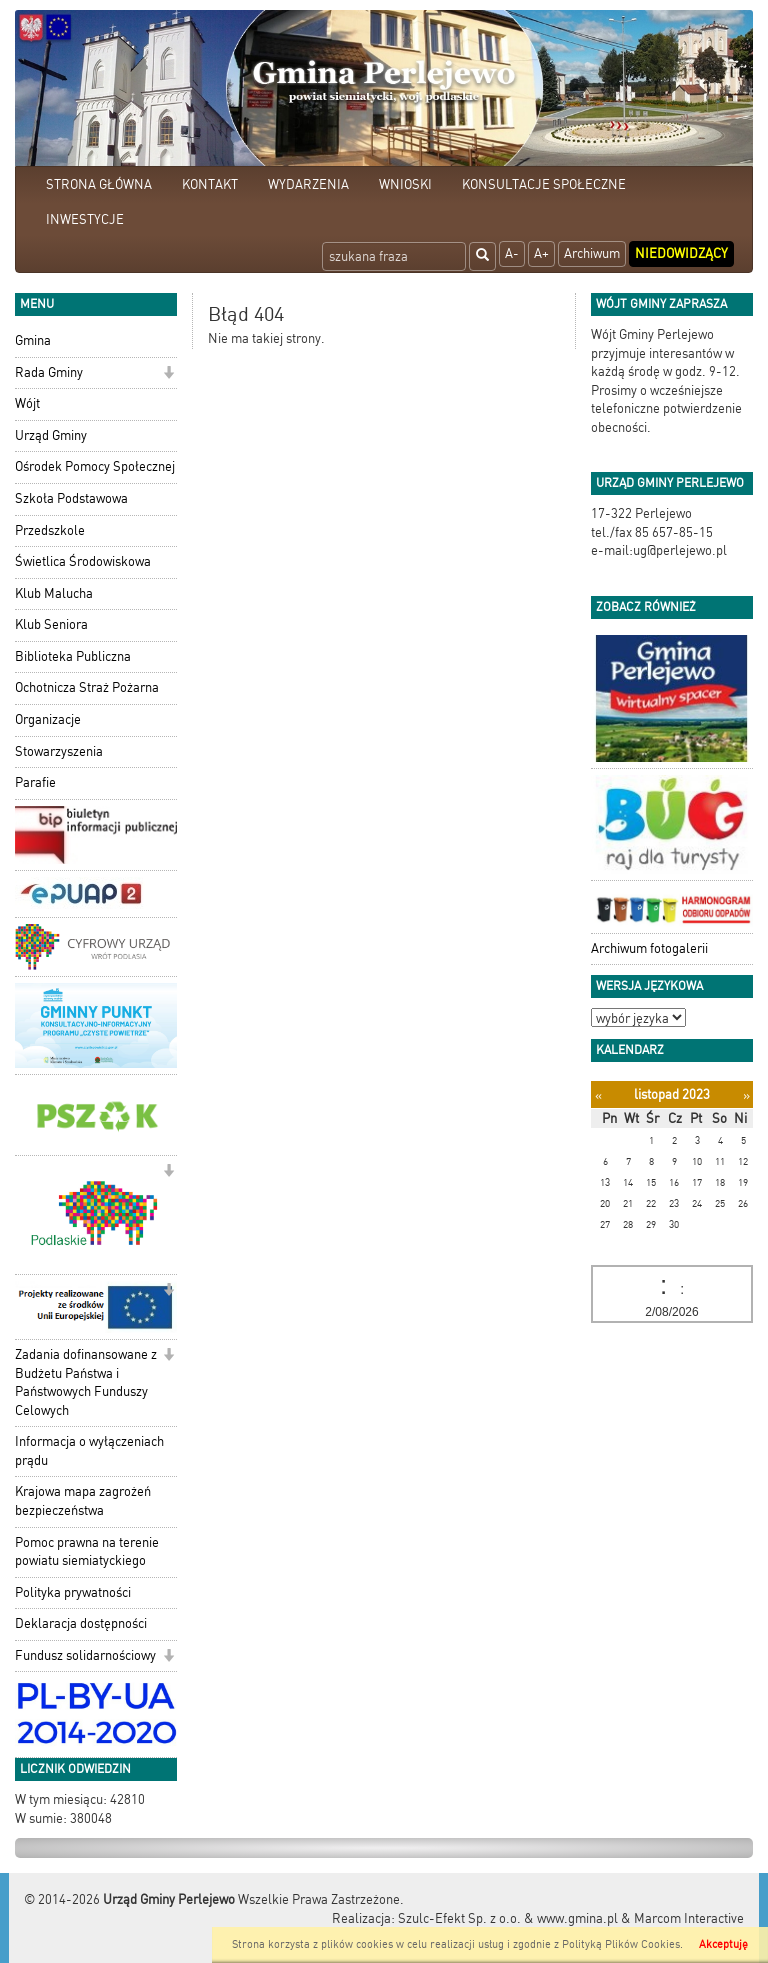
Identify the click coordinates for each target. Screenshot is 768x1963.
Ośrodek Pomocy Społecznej (95, 466)
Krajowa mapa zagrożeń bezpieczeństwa (83, 1501)
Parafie (35, 782)
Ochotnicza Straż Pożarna (87, 687)
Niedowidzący (681, 253)
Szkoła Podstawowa (71, 498)
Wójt (27, 403)
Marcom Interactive (689, 1918)
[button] (168, 374)
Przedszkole (50, 530)
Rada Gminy (49, 372)
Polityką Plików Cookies (621, 1944)
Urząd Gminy (51, 435)
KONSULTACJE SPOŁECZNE (544, 184)
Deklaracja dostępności (81, 1623)
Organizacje (48, 719)
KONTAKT (210, 184)
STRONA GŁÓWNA (99, 184)
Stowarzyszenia (59, 751)
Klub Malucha (54, 593)
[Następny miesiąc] (746, 1095)
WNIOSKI (405, 184)
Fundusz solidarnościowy (85, 1655)
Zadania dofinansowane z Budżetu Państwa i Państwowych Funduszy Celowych (86, 1382)
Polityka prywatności (73, 1592)
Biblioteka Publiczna (73, 656)
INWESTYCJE (85, 219)
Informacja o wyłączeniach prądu (89, 1451)
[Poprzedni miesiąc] (598, 1095)
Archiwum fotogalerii (649, 948)
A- (512, 253)
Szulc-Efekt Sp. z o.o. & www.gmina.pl (508, 1918)
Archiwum (592, 253)
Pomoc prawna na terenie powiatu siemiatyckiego (87, 1552)
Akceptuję (723, 1944)
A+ (541, 253)
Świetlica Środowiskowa (83, 561)
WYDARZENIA (308, 184)
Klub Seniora (51, 624)
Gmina (33, 340)
